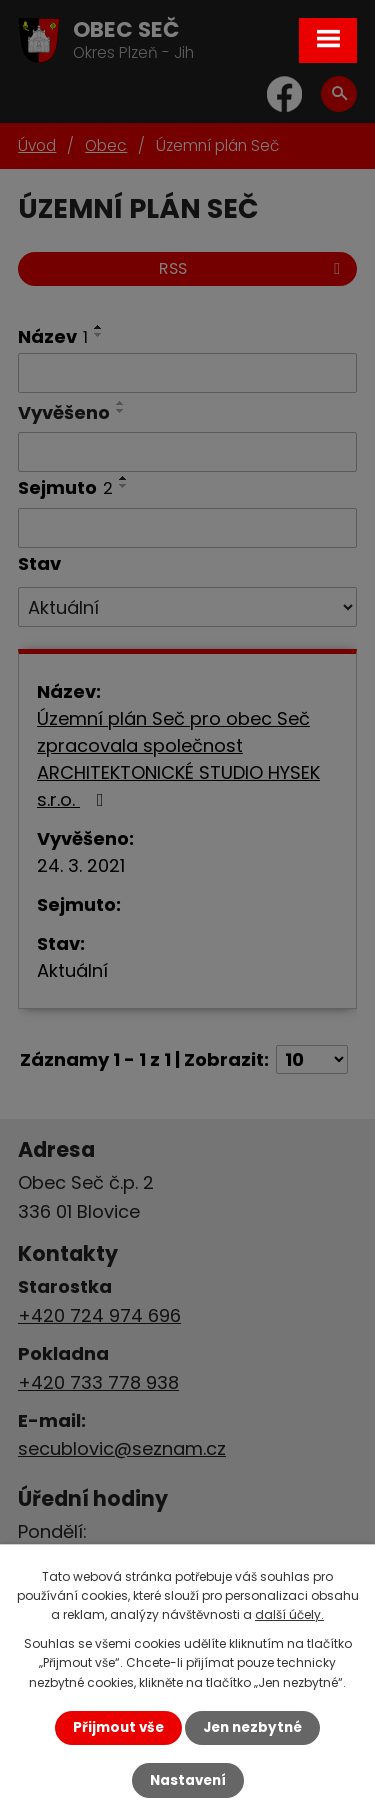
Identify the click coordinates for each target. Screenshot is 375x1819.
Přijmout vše (118, 1727)
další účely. (289, 1614)
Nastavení (188, 1780)
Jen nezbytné (252, 1727)
